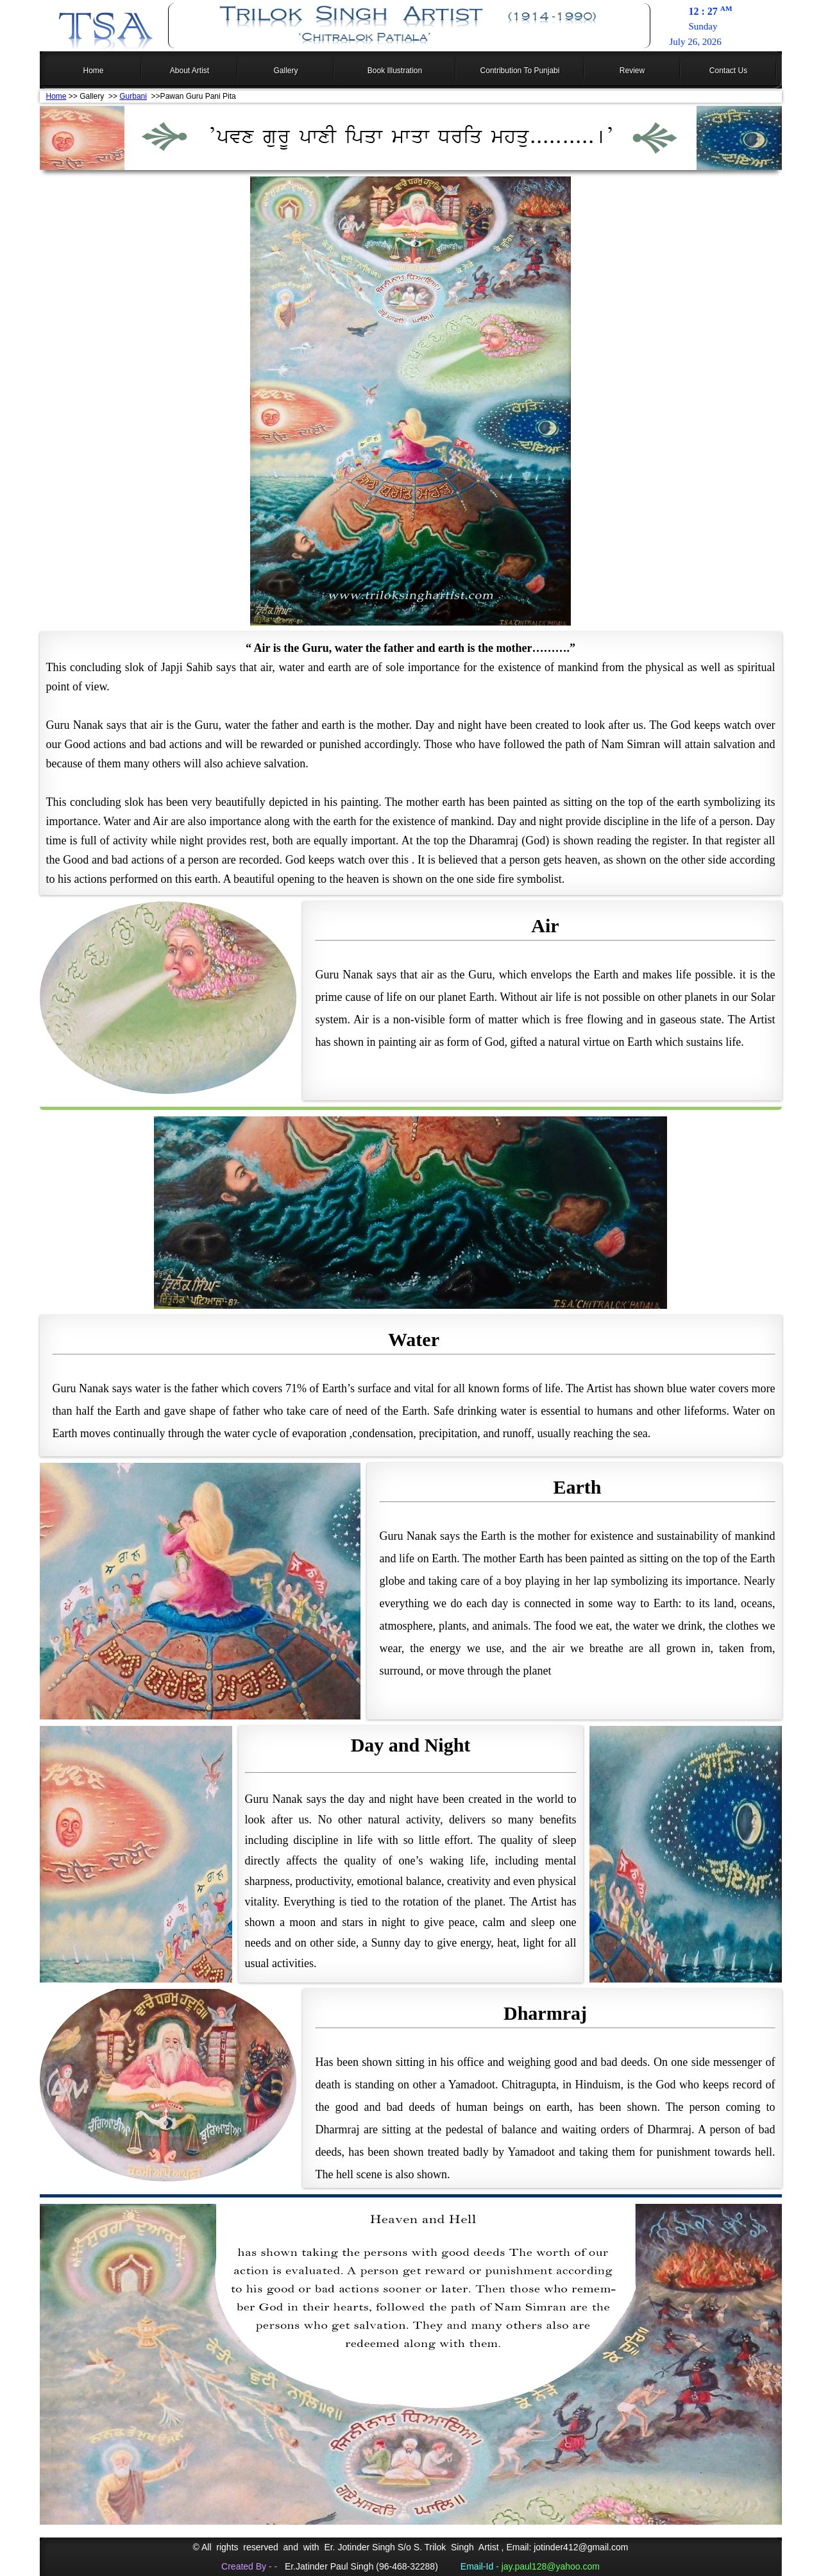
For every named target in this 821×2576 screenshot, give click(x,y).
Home (56, 96)
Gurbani (133, 96)
